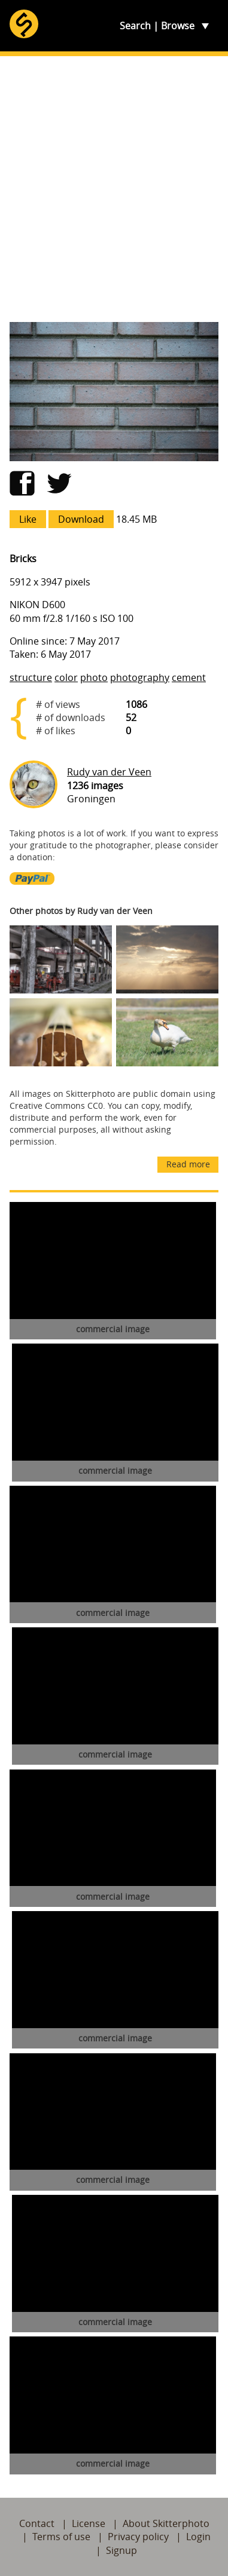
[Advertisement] (114, 189)
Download (81, 519)
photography (139, 677)
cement (189, 677)
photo (94, 677)
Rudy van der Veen (109, 771)
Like (28, 519)
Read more (188, 1164)
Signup (121, 2550)
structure (31, 677)
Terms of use (61, 2536)
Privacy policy (138, 2536)
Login (198, 2536)
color (66, 677)
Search (135, 25)
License (88, 2523)
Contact (36, 2523)
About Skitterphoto (166, 2523)
